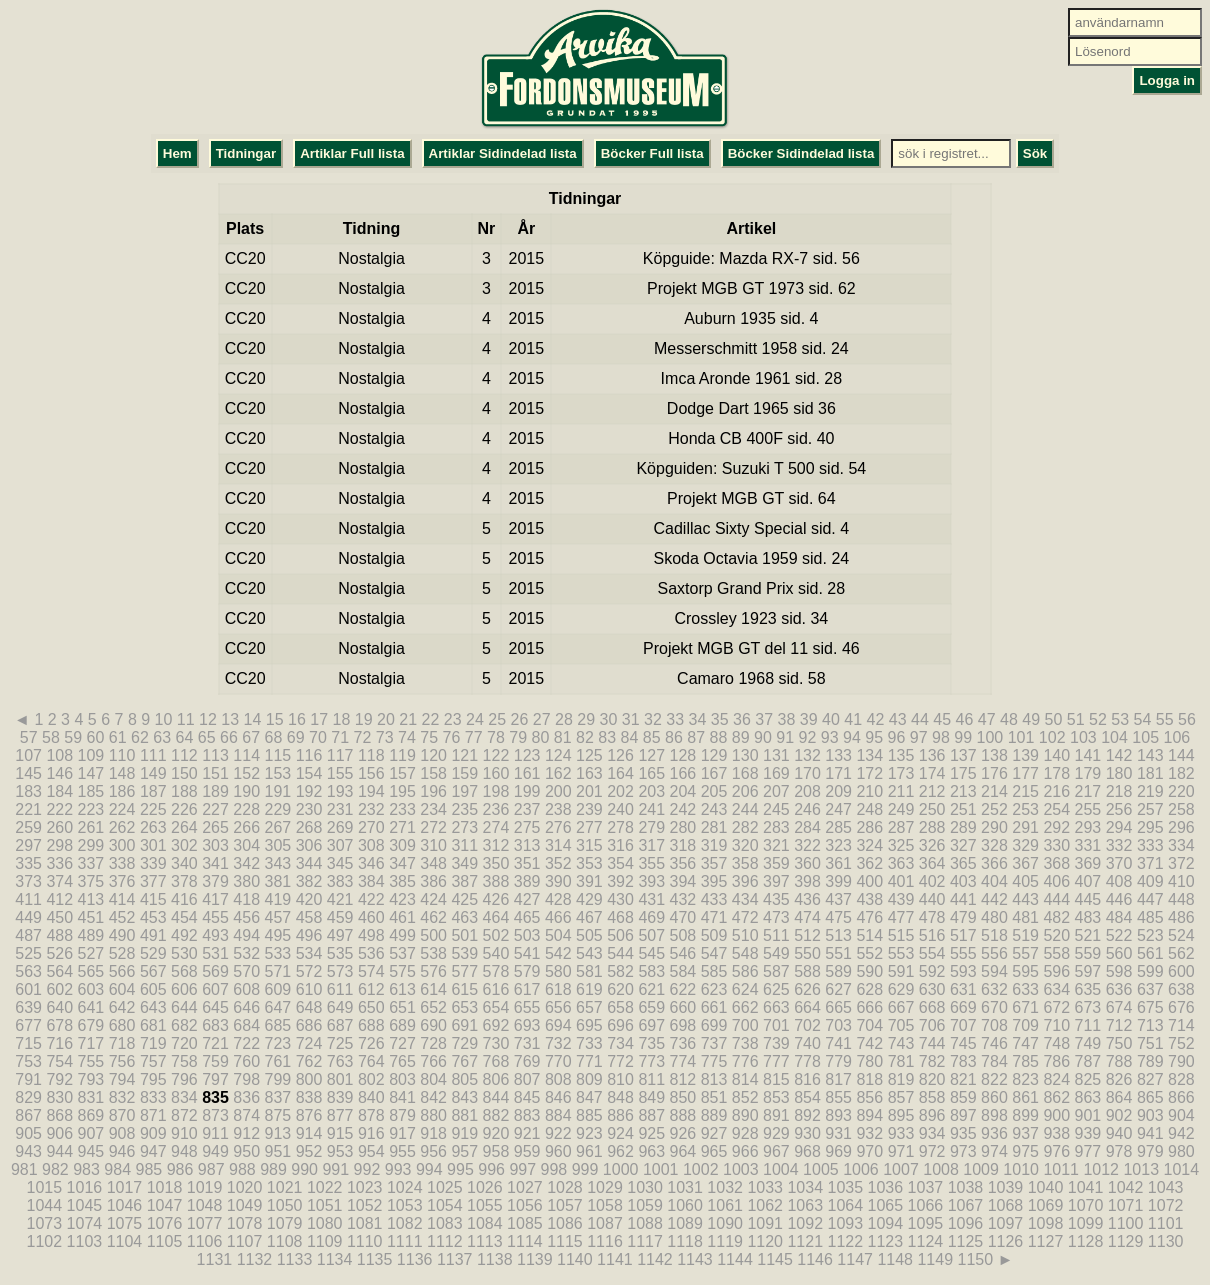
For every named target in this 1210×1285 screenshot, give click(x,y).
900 (1056, 1115)
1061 (725, 1205)
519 (1025, 935)
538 (433, 953)
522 (1119, 935)
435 (776, 899)
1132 (255, 1259)
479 (963, 917)
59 (73, 737)
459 (340, 917)
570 (246, 971)
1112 (445, 1241)
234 (433, 809)
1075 (125, 1223)
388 (496, 881)
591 (901, 971)
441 (963, 899)
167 (714, 773)
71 (340, 737)
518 (994, 935)
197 (464, 791)
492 (184, 935)
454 (184, 917)
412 (59, 899)
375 (91, 881)
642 (122, 1007)
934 (932, 1133)
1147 (855, 1259)
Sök (1035, 153)
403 (963, 881)
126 (620, 755)
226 (184, 809)
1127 (1046, 1241)
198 (496, 791)
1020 (245, 1187)
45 (942, 719)
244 (745, 809)
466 (558, 917)
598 (1119, 971)
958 (496, 1151)
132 (807, 755)
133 (838, 755)
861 (1025, 1097)
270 (371, 827)
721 (215, 1043)
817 (838, 1079)
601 (28, 989)
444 (1056, 899)
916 (371, 1133)
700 (745, 1025)
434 (745, 899)
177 (1025, 773)
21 (408, 719)
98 (941, 737)
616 (496, 989)
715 (28, 1043)
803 (402, 1079)
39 (809, 719)
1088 (645, 1223)
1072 (1166, 1205)
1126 (1006, 1241)
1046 (125, 1205)
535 (340, 953)
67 (251, 737)
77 (474, 737)
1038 (966, 1187)
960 (558, 1151)
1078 (245, 1223)
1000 (621, 1169)
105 (1145, 737)
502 (496, 935)
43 (898, 719)
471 (714, 917)
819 (901, 1079)
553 (901, 953)
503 (527, 935)
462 (433, 917)
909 (153, 1133)
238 (558, 809)
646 (246, 1007)
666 (869, 1007)
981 (24, 1169)
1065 (886, 1205)
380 (246, 881)
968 (807, 1151)
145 (28, 773)
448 (1181, 899)
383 (340, 881)
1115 (565, 1241)
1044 (45, 1205)
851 (714, 1097)
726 (371, 1043)
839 (340, 1097)
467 (589, 917)
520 (1056, 935)
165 (651, 773)
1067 (966, 1205)
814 (745, 1079)
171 (838, 773)
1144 (735, 1259)
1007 (901, 1169)
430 (620, 899)
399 (838, 881)
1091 (765, 1223)
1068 (1006, 1205)
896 (932, 1115)
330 (1056, 845)
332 (1119, 845)
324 (869, 845)
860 (994, 1097)
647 (278, 1007)
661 (714, 1007)
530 (184, 953)
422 (371, 899)
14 (253, 719)
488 (59, 935)
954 (371, 1151)
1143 (695, 1259)
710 (1056, 1025)
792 (59, 1079)
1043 (1166, 1187)
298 (59, 845)
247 (838, 809)
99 (963, 737)
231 (340, 809)
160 (496, 773)
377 (153, 881)
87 (696, 737)
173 (901, 773)
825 (1088, 1079)
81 (563, 737)
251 (963, 809)
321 (776, 845)
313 (527, 845)
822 (994, 1079)
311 (464, 845)
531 (215, 953)
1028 (565, 1187)
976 (1056, 1151)
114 (246, 755)
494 (246, 935)
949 (215, 1151)
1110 (365, 1241)
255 (1088, 809)
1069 (1046, 1205)
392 (620, 881)
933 (901, 1133)
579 (527, 971)
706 (932, 1025)
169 (776, 773)
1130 (1166, 1241)
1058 (605, 1205)
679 (91, 1025)
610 (309, 989)
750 (1119, 1043)
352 (558, 863)
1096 (966, 1223)
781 (901, 1061)
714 (1181, 1025)
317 (651, 845)
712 (1119, 1025)
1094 (886, 1223)
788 (1119, 1061)
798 (246, 1079)
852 (745, 1097)
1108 (285, 1241)
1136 (415, 1259)
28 (564, 719)
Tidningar (246, 153)
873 (215, 1115)
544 (620, 953)
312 (496, 845)
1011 (1061, 1169)
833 (153, 1097)
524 (1181, 935)
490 (122, 935)
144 (1181, 755)
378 (184, 881)
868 (59, 1115)
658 (620, 1007)
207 (776, 791)
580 (558, 971)
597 (1088, 971)
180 (1119, 773)
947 (153, 1151)
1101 (1166, 1223)
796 (184, 1079)
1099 (1086, 1223)
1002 (701, 1169)
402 (932, 881)
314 (558, 845)
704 (869, 1025)
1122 (845, 1241)
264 (184, 827)
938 (1056, 1133)
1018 (165, 1187)
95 (874, 737)
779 (838, 1061)
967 (776, 1151)
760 (246, 1061)
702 (807, 1025)
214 (994, 791)
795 (153, 1079)
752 (1181, 1043)
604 (122, 989)
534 (309, 953)
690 (433, 1025)
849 (651, 1097)
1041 (1086, 1187)
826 (1119, 1079)
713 (1150, 1025)
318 (683, 845)
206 (745, 791)
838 (309, 1097)
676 (1181, 1007)
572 (309, 971)
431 (651, 899)
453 (153, 917)
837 (278, 1097)
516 (932, 935)
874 (246, 1115)
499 (402, 935)
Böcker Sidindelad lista (801, 153)
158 (433, 773)
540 (496, 953)
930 (807, 1133)
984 (117, 1169)
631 (963, 989)
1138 (495, 1259)
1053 (405, 1205)
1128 (1086, 1241)
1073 (45, 1223)
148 (122, 773)
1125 (966, 1241)
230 (309, 809)
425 (464, 899)
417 (215, 899)
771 (589, 1061)
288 (932, 827)
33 (675, 719)
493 (215, 935)
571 (278, 971)
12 (208, 719)
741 (838, 1043)
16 (297, 719)
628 (869, 989)
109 (91, 755)
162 (558, 773)
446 (1119, 899)
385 (402, 881)
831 (91, 1097)
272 (433, 827)
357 (714, 863)
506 (620, 935)
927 (714, 1133)
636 (1119, 989)
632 (994, 989)
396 (745, 881)
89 (741, 737)
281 (714, 827)
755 (91, 1061)
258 (1181, 809)
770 (558, 1061)
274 (496, 827)
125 (589, 755)
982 (55, 1169)
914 (309, 1133)
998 (554, 1169)
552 (869, 953)
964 (683, 1151)
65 (207, 737)
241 (651, 809)
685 (278, 1025)
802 (371, 1079)
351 (527, 863)
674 (1119, 1007)
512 (807, 935)
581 (589, 971)
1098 (1046, 1223)
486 (1181, 917)
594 (994, 971)
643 (153, 1007)
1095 (926, 1223)
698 (683, 1025)
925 (651, 1133)
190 (246, 791)
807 (527, 1079)
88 (719, 737)
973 (963, 1151)
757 (153, 1061)
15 (275, 719)
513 (838, 935)
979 (1150, 1151)
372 (1181, 863)
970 (869, 1151)
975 (1025, 1151)
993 (398, 1169)
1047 (165, 1205)
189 (215, 791)
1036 (886, 1187)
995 (460, 1169)
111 (153, 755)
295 (1150, 827)
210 (869, 791)
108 (59, 755)
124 (558, 755)
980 (1181, 1151)
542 (558, 953)
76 (452, 737)
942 (1181, 1133)
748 (1056, 1043)
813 (714, 1079)
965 (714, 1151)
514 (869, 935)
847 (589, 1097)
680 (122, 1025)
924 (620, 1133)
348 (433, 863)
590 (869, 971)
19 (364, 719)
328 (994, 845)
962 (620, 1151)
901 (1088, 1115)
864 (1119, 1097)
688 (371, 1025)
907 (91, 1133)
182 (1181, 773)
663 (776, 1007)
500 (433, 935)
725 (340, 1043)
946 (122, 1151)
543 (589, 953)
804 (433, 1079)
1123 (886, 1241)
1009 (981, 1169)
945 (91, 1151)
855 (838, 1097)
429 (589, 899)
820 (932, 1079)
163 (589, 773)
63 (162, 737)
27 (542, 719)
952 (309, 1151)
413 (91, 899)
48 (1009, 719)
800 (309, 1079)
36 (742, 719)
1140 (575, 1259)
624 (745, 989)
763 (340, 1061)
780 (869, 1061)
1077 (205, 1223)
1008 (941, 1169)
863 (1088, 1097)
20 (386, 719)
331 (1088, 845)
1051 (325, 1205)
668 (932, 1007)
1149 (935, 1259)
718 (122, 1043)
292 (1056, 827)
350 (496, 863)
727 (402, 1043)
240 (620, 809)
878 (371, 1115)
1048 (205, 1205)
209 (838, 791)
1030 (645, 1187)
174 (932, 773)
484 (1119, 917)
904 (1181, 1115)
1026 (485, 1187)
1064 (845, 1205)
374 (59, 881)
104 (1114, 737)
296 (1181, 827)
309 (402, 845)
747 (1025, 1043)
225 (153, 809)
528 (122, 953)
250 (932, 809)
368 (1056, 863)
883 (527, 1115)
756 (122, 1061)
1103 (85, 1241)
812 (683, 1079)
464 (496, 917)
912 (246, 1133)
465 (527, 917)
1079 (285, 1223)
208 (807, 791)
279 (651, 827)
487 (28, 935)
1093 (845, 1223)
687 (340, 1025)
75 (429, 737)
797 (215, 1079)
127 (651, 755)
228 (246, 809)
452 (122, 917)
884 (558, 1115)
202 (620, 791)
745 (963, 1043)
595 (1025, 971)
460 (371, 917)
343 (278, 863)
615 (464, 989)
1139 (535, 1259)
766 (433, 1061)
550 (807, 953)
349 (464, 863)
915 (340, 1133)
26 (520, 719)
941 (1150, 1133)
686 (309, 1025)
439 (901, 899)
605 (153, 989)
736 (683, 1043)
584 (683, 971)
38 (787, 719)
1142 (655, 1259)
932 (869, 1133)
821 (963, 1079)
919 (464, 1133)
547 (714, 953)
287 (901, 827)
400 (869, 881)
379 (215, 881)
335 (28, 863)
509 (714, 935)
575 (402, 971)
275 (527, 827)
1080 (325, 1223)
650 (371, 1007)
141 (1088, 755)
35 (720, 719)
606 (184, 989)
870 (122, 1115)
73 (385, 737)
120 (433, 755)
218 (1119, 791)
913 (278, 1133)
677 (28, 1025)
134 (869, 755)
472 (745, 917)
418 (246, 899)
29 (586, 719)
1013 (1141, 1169)
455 (215, 917)
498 (371, 935)
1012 (1101, 1169)
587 (776, 971)
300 (122, 845)
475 (838, 917)
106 (1176, 737)
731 (527, 1043)
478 (932, 917)
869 (91, 1115)
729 (464, 1043)
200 (558, 791)
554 (932, 953)
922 (558, 1133)
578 (496, 971)
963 (651, 1151)
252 (994, 809)
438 (869, 899)
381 (278, 881)
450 (59, 917)
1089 (685, 1223)
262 (122, 827)
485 (1150, 917)
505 (589, 935)
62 (140, 737)
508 (683, 935)
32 (653, 719)
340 (184, 863)
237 (527, 809)
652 (433, 1007)
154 (309, 773)
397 (776, 881)
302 (184, 845)
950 (246, 1151)
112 (184, 755)
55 (1165, 719)
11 (186, 719)
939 (1088, 1133)
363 (901, 863)
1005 (821, 1169)
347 (402, 863)
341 (215, 863)
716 (59, 1043)
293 (1088, 827)
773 (651, 1061)
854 (807, 1097)
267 (278, 827)
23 (453, 719)
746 (994, 1043)
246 (807, 809)
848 (620, 1097)
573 (340, 971)
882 (496, 1115)
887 (651, 1115)
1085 (525, 1223)
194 (371, 791)
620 (620, 989)
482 (1056, 917)
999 (585, 1169)
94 (852, 737)
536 (371, 953)
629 (901, 989)
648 (309, 1007)
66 (229, 737)
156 (371, 773)
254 (1056, 809)
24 (475, 719)
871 (153, 1115)
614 (433, 989)
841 (402, 1097)
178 (1056, 773)
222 (59, 809)
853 (776, 1097)
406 (1056, 881)
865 (1150, 1097)
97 (919, 737)
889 (714, 1115)
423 (402, 899)
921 (527, 1133)
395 (714, 881)
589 (838, 971)
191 (278, 791)
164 (620, 773)
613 (402, 989)
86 (674, 737)
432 (683, 899)
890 (745, 1115)
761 (278, 1061)
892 (807, 1115)
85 (652, 737)
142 (1119, 755)
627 (838, 989)
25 (497, 719)
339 (153, 863)
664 (807, 1007)
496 (309, 935)
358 (745, 863)
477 (901, 917)
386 (433, 881)
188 (184, 791)
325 (901, 845)
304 (246, 845)
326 (932, 845)
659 (651, 1007)
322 (807, 845)
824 (1056, 1079)
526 (59, 953)
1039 (1006, 1187)
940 (1119, 1133)
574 (371, 971)
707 (963, 1025)
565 (91, 971)
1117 (645, 1241)
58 (51, 737)
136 (932, 755)
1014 (1182, 1169)
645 (215, 1007)
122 (496, 755)
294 (1119, 827)
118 (371, 755)
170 (807, 773)
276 (558, 827)
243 (714, 809)
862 (1056, 1097)
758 (184, 1061)
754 (59, 1061)
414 (122, 899)
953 (340, 1151)
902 (1119, 1115)
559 (1088, 953)
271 (402, 827)
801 (340, 1079)
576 (433, 971)
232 (371, 809)
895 (901, 1115)
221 (28, 809)
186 (122, 791)
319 (714, 845)
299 (91, 845)
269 (340, 827)
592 (932, 971)
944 (59, 1151)
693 (527, 1025)
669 (963, 1007)
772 (620, 1061)
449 (28, 917)
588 (807, 971)
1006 (861, 1169)
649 (340, 1007)
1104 (125, 1241)
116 (309, 755)
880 (433, 1115)
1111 (405, 1241)
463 (464, 917)
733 (589, 1043)
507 (651, 935)
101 (1021, 737)
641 (91, 1007)
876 (309, 1115)
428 (558, 899)
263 (153, 827)
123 (527, 755)
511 (776, 935)
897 (963, 1115)
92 (808, 737)
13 (230, 719)
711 (1088, 1025)
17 (319, 719)
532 (246, 953)
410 (1181, 881)
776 (745, 1061)
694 (558, 1025)
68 (274, 737)
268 (309, 827)
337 (91, 863)
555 (963, 953)
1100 (1126, 1223)
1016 (85, 1187)
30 (609, 719)
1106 (205, 1241)
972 (932, 1151)
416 (184, 899)
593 (963, 971)
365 (963, 863)
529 (153, 953)
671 (1025, 1007)
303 (215, 845)
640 (59, 1007)
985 (149, 1169)
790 (1181, 1061)
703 (838, 1025)
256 (1119, 809)
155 (340, 773)
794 (122, 1079)
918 (433, 1133)
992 (367, 1169)
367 (1025, 863)
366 (994, 863)
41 (853, 719)
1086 (565, 1223)
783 (963, 1061)
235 (464, 809)
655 (527, 1007)
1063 (805, 1205)
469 (651, 917)
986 (180, 1169)
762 (309, 1061)
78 (496, 737)
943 (28, 1151)
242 (683, 809)
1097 (1006, 1223)
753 (28, 1061)
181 (1150, 773)
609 (278, 989)
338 (122, 863)
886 (620, 1115)
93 (830, 737)
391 (589, 881)
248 (869, 809)
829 (28, 1097)
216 (1056, 791)
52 (1098, 719)
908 (122, 1133)
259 (28, 827)
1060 (685, 1205)
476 (869, 917)
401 (901, 881)
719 (153, 1043)
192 (309, 791)
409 (1150, 881)
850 (683, 1097)
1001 (661, 1169)
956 (433, 1151)
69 (296, 737)
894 (869, 1115)
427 (527, 899)
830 (59, 1097)
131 (776, 755)
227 (215, 809)
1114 (525, 1241)
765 (402, 1061)
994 (429, 1169)
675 (1150, 1007)
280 (683, 827)
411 (28, 899)
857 (901, 1097)
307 (340, 845)
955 (402, 1151)
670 (994, 1007)
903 (1150, 1115)
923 (589, 1133)
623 (714, 989)
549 (776, 953)
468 (620, 917)
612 (371, 989)
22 (431, 719)
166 (683, 773)
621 (651, 989)
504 (558, 935)
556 (994, 953)
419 (278, 899)
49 (1031, 719)
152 (246, 773)
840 (371, 1097)
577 (464, 971)
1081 (365, 1223)
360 (807, 863)
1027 (525, 1187)
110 (122, 755)
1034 (805, 1187)
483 (1088, 917)
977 (1088, 1151)
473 (776, 917)
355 (651, 863)
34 (698, 719)
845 (527, 1097)
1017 (125, 1187)
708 (994, 1025)
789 (1150, 1061)
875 (278, 1115)
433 (714, 899)
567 (153, 971)
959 (527, 1151)
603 (91, 989)
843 (464, 1097)
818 (869, 1079)
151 (215, 773)
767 (464, 1061)
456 (246, 917)
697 (651, 1025)
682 (184, 1025)
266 (246, 827)
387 (464, 881)
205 (714, 791)
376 (122, 881)
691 (464, 1025)
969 (838, 1151)
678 (59, 1025)
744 (932, 1043)
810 (620, 1079)
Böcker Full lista (652, 153)
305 (278, 845)
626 (807, 989)
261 (91, 827)
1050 (285, 1205)
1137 (455, 1259)
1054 (445, 1205)
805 (464, 1079)
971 (901, 1151)
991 (335, 1169)
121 (464, 755)
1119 (725, 1241)
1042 (1126, 1187)
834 (184, 1097)
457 (278, 917)
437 (838, 899)
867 (28, 1115)
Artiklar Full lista (352, 153)
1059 (645, 1205)
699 (714, 1025)
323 (838, 845)
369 (1088, 863)
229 (278, 809)
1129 (1126, 1241)
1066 (926, 1205)
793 (91, 1079)
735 (651, 1043)
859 (963, 1097)
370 (1119, 863)
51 (1076, 719)
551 (838, 953)
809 (589, 1079)
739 (776, 1043)
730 (496, 1043)
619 (589, 989)
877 (340, 1115)
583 (651, 971)
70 (318, 737)
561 (1150, 953)
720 (184, 1043)
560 (1119, 953)
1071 (1126, 1205)
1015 (45, 1187)
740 (807, 1043)
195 (402, 791)
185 (91, 791)
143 (1150, 755)
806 (496, 1079)
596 (1056, 971)
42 (876, 719)
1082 (405, 1223)
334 (1181, 845)
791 (28, 1079)
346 (371, 863)
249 (901, 809)
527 (91, 953)
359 (776, 863)
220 (1181, 791)
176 (994, 773)
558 (1056, 953)
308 (371, 845)
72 (363, 737)
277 (589, 827)
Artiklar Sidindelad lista (503, 153)
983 (86, 1169)
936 (994, 1133)
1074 (85, 1223)
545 (651, 953)
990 (304, 1169)
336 (59, 863)
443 (1025, 899)
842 (433, 1097)
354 (620, 863)
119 (402, 755)
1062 (765, 1205)
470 (683, 917)
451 (91, 917)
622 (683, 989)
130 (745, 755)
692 (496, 1025)
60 (96, 737)
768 (496, 1061)
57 (29, 737)
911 (215, 1133)
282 (745, 827)
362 (869, 863)
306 (309, 845)
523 (1150, 935)
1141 (615, 1259)
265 (215, 827)
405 (1025, 881)
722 (246, 1043)
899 (1025, 1115)
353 (589, 863)
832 (122, 1097)
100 (990, 737)
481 (1025, 917)
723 (278, 1043)
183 (28, 791)
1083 (445, 1223)
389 (527, 881)
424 (433, 899)
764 (371, 1061)
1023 (365, 1187)
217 (1088, 791)
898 (994, 1115)
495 (278, 935)
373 (28, 881)
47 (987, 719)
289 (963, 827)
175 (963, 773)
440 (932, 899)
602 (59, 989)
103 (1083, 737)
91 (785, 737)
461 (402, 917)
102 (1052, 737)
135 (901, 755)
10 (164, 719)
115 (278, 755)
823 (1025, 1079)
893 (838, 1115)
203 (651, 791)
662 (745, 1007)
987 (211, 1169)
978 (1119, 1151)
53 (1120, 719)
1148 (895, 1259)
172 (869, 773)
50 (1054, 719)
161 (527, 773)
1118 (685, 1241)
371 (1150, 863)
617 (527, 989)
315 (589, 845)
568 (184, 971)
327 (963, 845)
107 (28, 755)
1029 (605, 1187)
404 (994, 881)
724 (309, 1043)
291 (1025, 827)
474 (807, 917)
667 (901, 1007)
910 (184, 1133)
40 (831, 719)
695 (589, 1025)
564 (59, 971)
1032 (725, 1187)
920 (496, 1133)
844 (496, 1097)
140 (1056, 755)
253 (1025, 809)
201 (589, 791)
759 (215, 1061)
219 (1150, 791)
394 (683, 881)
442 (994, 899)
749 (1088, 1043)
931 (838, 1133)
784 (994, 1061)
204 (683, 791)
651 (402, 1007)
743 (901, 1043)
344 (309, 863)
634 (1056, 989)
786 (1056, 1061)
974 (994, 1151)
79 (518, 737)
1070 (1086, 1205)
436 (807, 899)
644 (184, 1007)
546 (683, 953)
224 (122, 809)
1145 (775, 1259)
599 (1150, 971)
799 (278, 1079)
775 (714, 1061)
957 (464, 1151)
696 (620, 1025)
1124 (926, 1241)
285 (838, 827)
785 (1025, 1061)
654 (496, 1007)
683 (215, 1025)
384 (371, 881)
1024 (405, 1187)
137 (963, 755)
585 (714, 971)
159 (464, 773)
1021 (285, 1187)
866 (1181, 1097)
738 (745, 1043)
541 (527, 953)
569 (215, 971)
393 (651, 881)
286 (869, 827)
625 (776, 989)
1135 (375, 1259)
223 (91, 809)
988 (242, 1169)
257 (1150, 809)
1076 (165, 1223)
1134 (335, 1259)
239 (589, 809)
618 (558, 989)
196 (433, 791)
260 (59, 827)
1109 (325, 1241)
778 (807, 1061)
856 (869, 1097)
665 (838, 1007)
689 (402, 1025)
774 (683, 1061)
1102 (45, 1241)
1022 (325, 1187)
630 (932, 989)
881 (464, 1115)
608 (246, 989)
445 (1088, 899)
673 (1088, 1007)
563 (28, 971)
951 (278, 1151)
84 (630, 737)
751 (1150, 1043)
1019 (205, 1187)
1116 (605, 1241)
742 (869, 1043)
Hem (177, 153)
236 (496, 809)
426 (496, 899)
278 (620, 827)
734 (620, 1043)
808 (558, 1079)
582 (620, 971)
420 (309, 899)
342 (246, 863)
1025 (445, 1187)
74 (407, 737)
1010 (1021, 1169)
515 (901, 935)
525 (28, 953)
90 (763, 737)
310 (433, 845)
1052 (365, 1205)
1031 (685, 1187)
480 (994, 917)
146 (59, 773)
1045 (85, 1205)
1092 (805, 1223)
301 (153, 845)
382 (309, 881)
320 (745, 845)
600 (1181, 971)
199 (527, 791)
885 (589, 1115)
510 (745, 935)
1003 (741, 1169)
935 (963, 1133)
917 (402, 1133)
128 (683, 755)
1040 (1046, 1187)
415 (153, 899)
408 (1119, 881)
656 (558, 1007)
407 (1088, 881)
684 (246, 1025)
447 (1150, 899)
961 (589, 1151)
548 (745, 953)
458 (309, 917)
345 (340, 863)
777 (776, 1061)
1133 (295, 1259)
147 (91, 773)
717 (91, 1043)
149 (153, 773)
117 (340, 755)
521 (1088, 935)
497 (340, 935)
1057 (565, 1205)
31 (631, 719)
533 (278, 953)
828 (1181, 1079)
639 (28, 1007)
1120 (765, 1241)
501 (464, 935)
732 (558, 1043)
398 (807, 881)
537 (402, 953)
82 (585, 737)
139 (1025, 755)
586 (745, 971)
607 (215, 989)
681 (153, 1025)
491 (153, 935)
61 (118, 737)
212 (932, 791)
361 (838, 863)
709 (1025, 1025)
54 (1143, 719)
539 (464, 953)
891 (776, 1115)
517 (963, 935)
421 (340, 899)
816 (807, 1079)
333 (1150, 845)
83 (607, 737)
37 (764, 719)
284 (807, 827)
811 (651, 1079)
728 (433, 1043)
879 (402, 1115)
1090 (725, 1223)
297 (28, 845)
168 (745, 773)
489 (91, 935)
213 (963, 791)
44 (920, 719)
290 (994, 827)
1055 (485, 1205)
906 (59, 1133)
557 (1025, 953)
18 (342, 719)
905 (28, 1133)
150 (184, 773)
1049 (245, 1205)
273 (464, 827)
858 (932, 1097)
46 (965, 719)
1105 (165, 1241)
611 (340, 989)
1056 (525, 1205)
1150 (976, 1259)
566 (122, 971)
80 (541, 737)
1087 (605, 1223)
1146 (815, 1259)
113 (215, 755)
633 (1025, 989)
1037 (926, 1187)
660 (683, 1007)
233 (402, 809)
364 (932, 863)
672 (1056, 1007)
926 (683, 1133)
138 (994, 755)
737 (714, 1043)
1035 (845, 1187)
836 (246, 1097)
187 (153, 791)
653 (464, 1007)
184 (59, 791)
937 (1025, 1133)
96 (897, 737)
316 (620, 845)
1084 (485, 1223)
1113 (485, 1241)
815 (776, 1079)
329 (1025, 845)
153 (278, 773)
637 (1150, 989)
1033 (765, 1187)
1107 (245, 1241)
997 (522, 1169)
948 (184, 1151)
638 (1181, 989)
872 (184, 1115)
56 (1187, 719)
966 (745, 1151)
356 (683, 863)
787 (1088, 1061)
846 (558, 1097)
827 (1150, 1079)
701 (776, 1025)
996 (491, 1169)
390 (558, 881)
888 (683, 1115)
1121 (805, 1241)
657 (589, 1007)
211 (901, 791)
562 (1181, 953)
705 (901, 1025)
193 (340, 791)
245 (776, 809)
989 (273, 1169)
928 (745, 1133)
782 (932, 1061)
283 (776, 827)
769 (527, 1061)
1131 (215, 1259)
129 (714, 755)
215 (1025, 791)
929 (776, 1133)
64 (185, 737)
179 (1088, 773)
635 (1088, 989)
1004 (781, 1169)
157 (402, 773)
